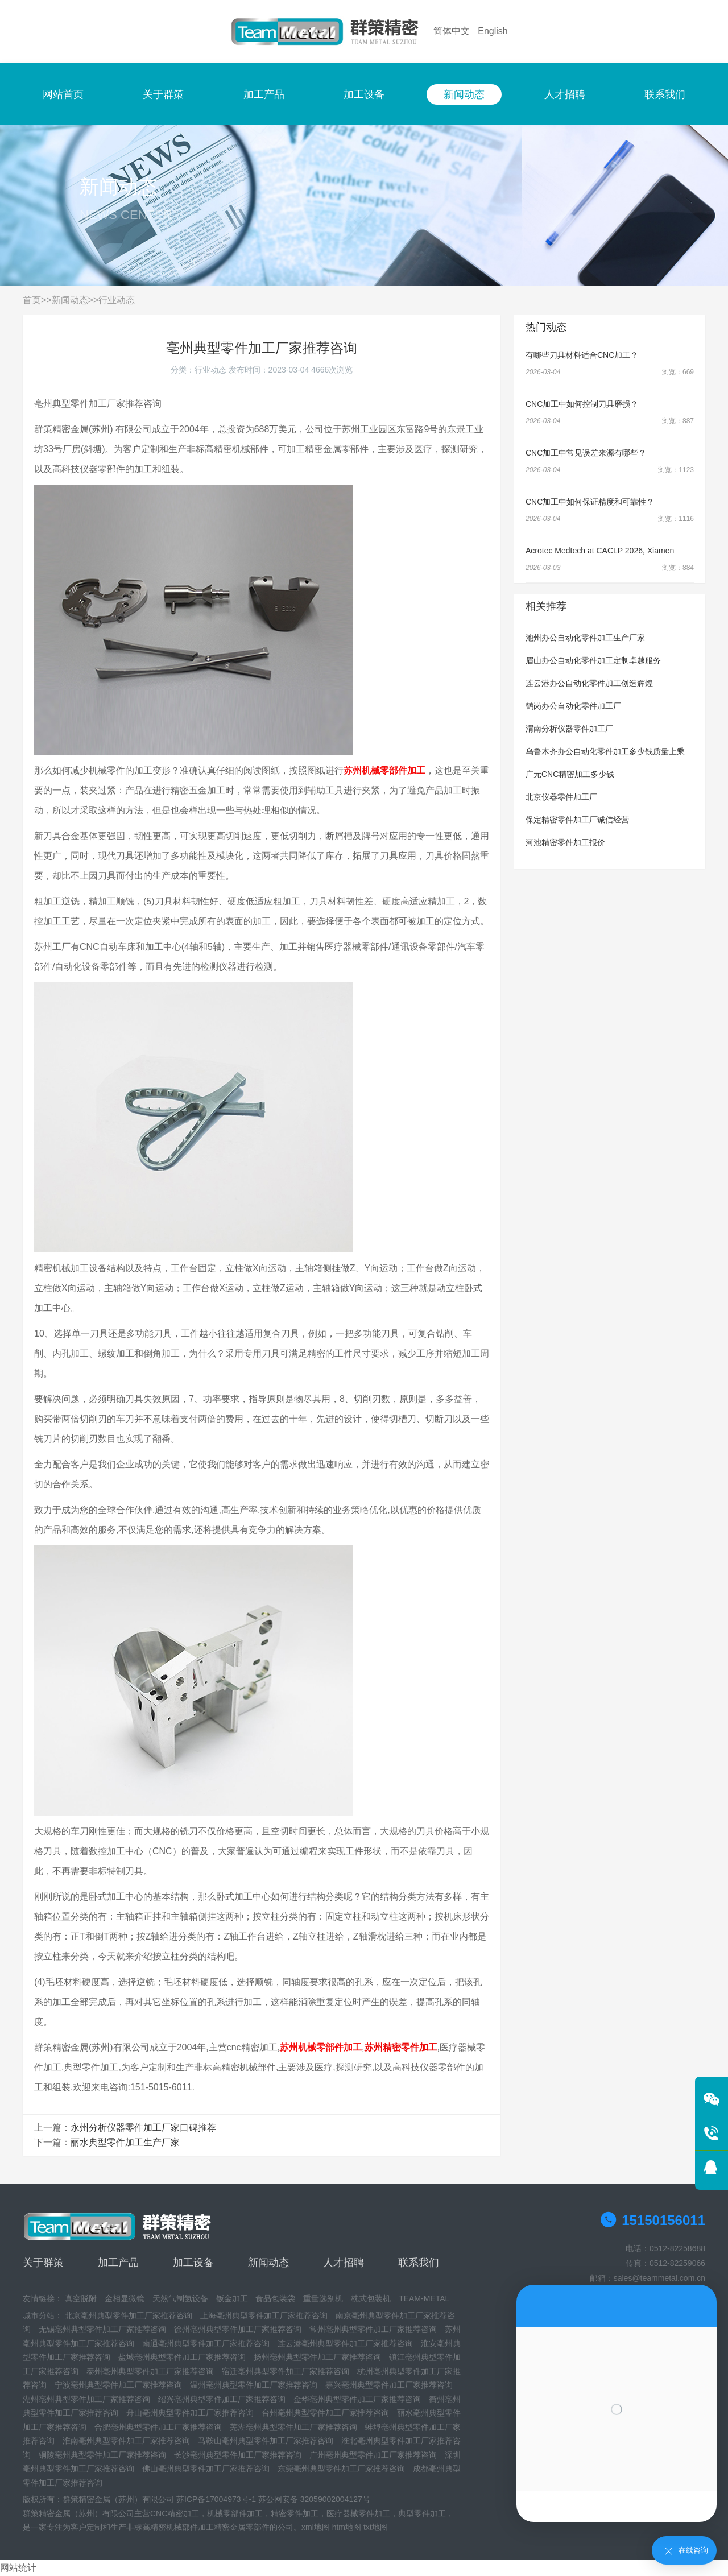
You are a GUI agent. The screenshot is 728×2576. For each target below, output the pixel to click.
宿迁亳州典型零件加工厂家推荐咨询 (285, 2371)
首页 (32, 300)
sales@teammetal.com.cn (659, 2278)
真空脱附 (81, 2298)
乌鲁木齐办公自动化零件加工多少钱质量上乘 (605, 751)
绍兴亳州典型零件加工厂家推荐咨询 (222, 2399)
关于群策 (163, 94)
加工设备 (364, 94)
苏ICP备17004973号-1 (216, 2499)
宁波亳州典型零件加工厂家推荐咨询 (118, 2384)
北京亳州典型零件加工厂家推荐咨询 (128, 2315)
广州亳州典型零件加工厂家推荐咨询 (373, 2454)
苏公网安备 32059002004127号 (314, 2499)
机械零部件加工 (235, 2513)
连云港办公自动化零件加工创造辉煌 (589, 683)
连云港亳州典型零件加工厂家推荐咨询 (345, 2343)
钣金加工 (232, 2298)
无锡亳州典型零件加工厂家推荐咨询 (102, 2329)
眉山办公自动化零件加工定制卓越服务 (593, 660)
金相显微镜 (124, 2298)
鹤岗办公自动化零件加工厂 (573, 705)
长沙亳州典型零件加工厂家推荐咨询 (237, 2454)
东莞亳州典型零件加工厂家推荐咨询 (341, 2468)
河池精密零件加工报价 (565, 842)
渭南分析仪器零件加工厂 (569, 728)
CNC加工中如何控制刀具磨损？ (582, 403)
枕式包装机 (371, 2298)
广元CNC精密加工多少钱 (570, 774)
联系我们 (664, 94)
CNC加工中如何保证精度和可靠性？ (590, 501)
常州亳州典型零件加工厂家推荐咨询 (373, 2329)
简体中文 (451, 31)
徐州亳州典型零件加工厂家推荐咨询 (237, 2329)
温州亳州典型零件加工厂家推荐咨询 (253, 2384)
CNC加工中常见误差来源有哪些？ (586, 452)
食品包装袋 (275, 2298)
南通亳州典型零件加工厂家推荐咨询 (206, 2343)
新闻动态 (464, 94)
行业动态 (116, 300)
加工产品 (263, 94)
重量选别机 (323, 2298)
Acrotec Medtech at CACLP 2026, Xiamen (600, 550)
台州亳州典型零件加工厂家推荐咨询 (325, 2412)
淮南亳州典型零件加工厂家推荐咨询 (126, 2440)
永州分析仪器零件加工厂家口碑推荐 (143, 2127)
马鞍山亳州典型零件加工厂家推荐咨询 (265, 2440)
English (492, 31)
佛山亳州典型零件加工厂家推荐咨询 (206, 2468)
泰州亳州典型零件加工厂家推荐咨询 (150, 2371)
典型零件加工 (422, 2513)
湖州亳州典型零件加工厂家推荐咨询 (86, 2399)
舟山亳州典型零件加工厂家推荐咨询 (190, 2412)
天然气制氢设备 (180, 2298)
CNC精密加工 (174, 2513)
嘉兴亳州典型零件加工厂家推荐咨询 (389, 2384)
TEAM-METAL (424, 2298)
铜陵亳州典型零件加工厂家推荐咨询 (102, 2454)
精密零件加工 (294, 2513)
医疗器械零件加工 (358, 2513)
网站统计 (18, 2568)
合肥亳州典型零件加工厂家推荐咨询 (158, 2427)
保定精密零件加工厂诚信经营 (577, 819)
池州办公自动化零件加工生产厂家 (585, 637)
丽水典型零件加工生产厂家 (125, 2142)
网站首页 (63, 94)
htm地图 (346, 2527)
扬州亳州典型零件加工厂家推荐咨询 (317, 2357)
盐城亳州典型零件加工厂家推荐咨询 (182, 2357)
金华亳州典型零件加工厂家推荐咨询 (357, 2399)
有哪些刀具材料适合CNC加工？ (582, 354)
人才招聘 (564, 94)
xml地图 (315, 2527)
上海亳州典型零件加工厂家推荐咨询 (264, 2315)
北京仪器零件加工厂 (561, 796)
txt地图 (375, 2527)
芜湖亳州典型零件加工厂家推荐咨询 (293, 2427)
